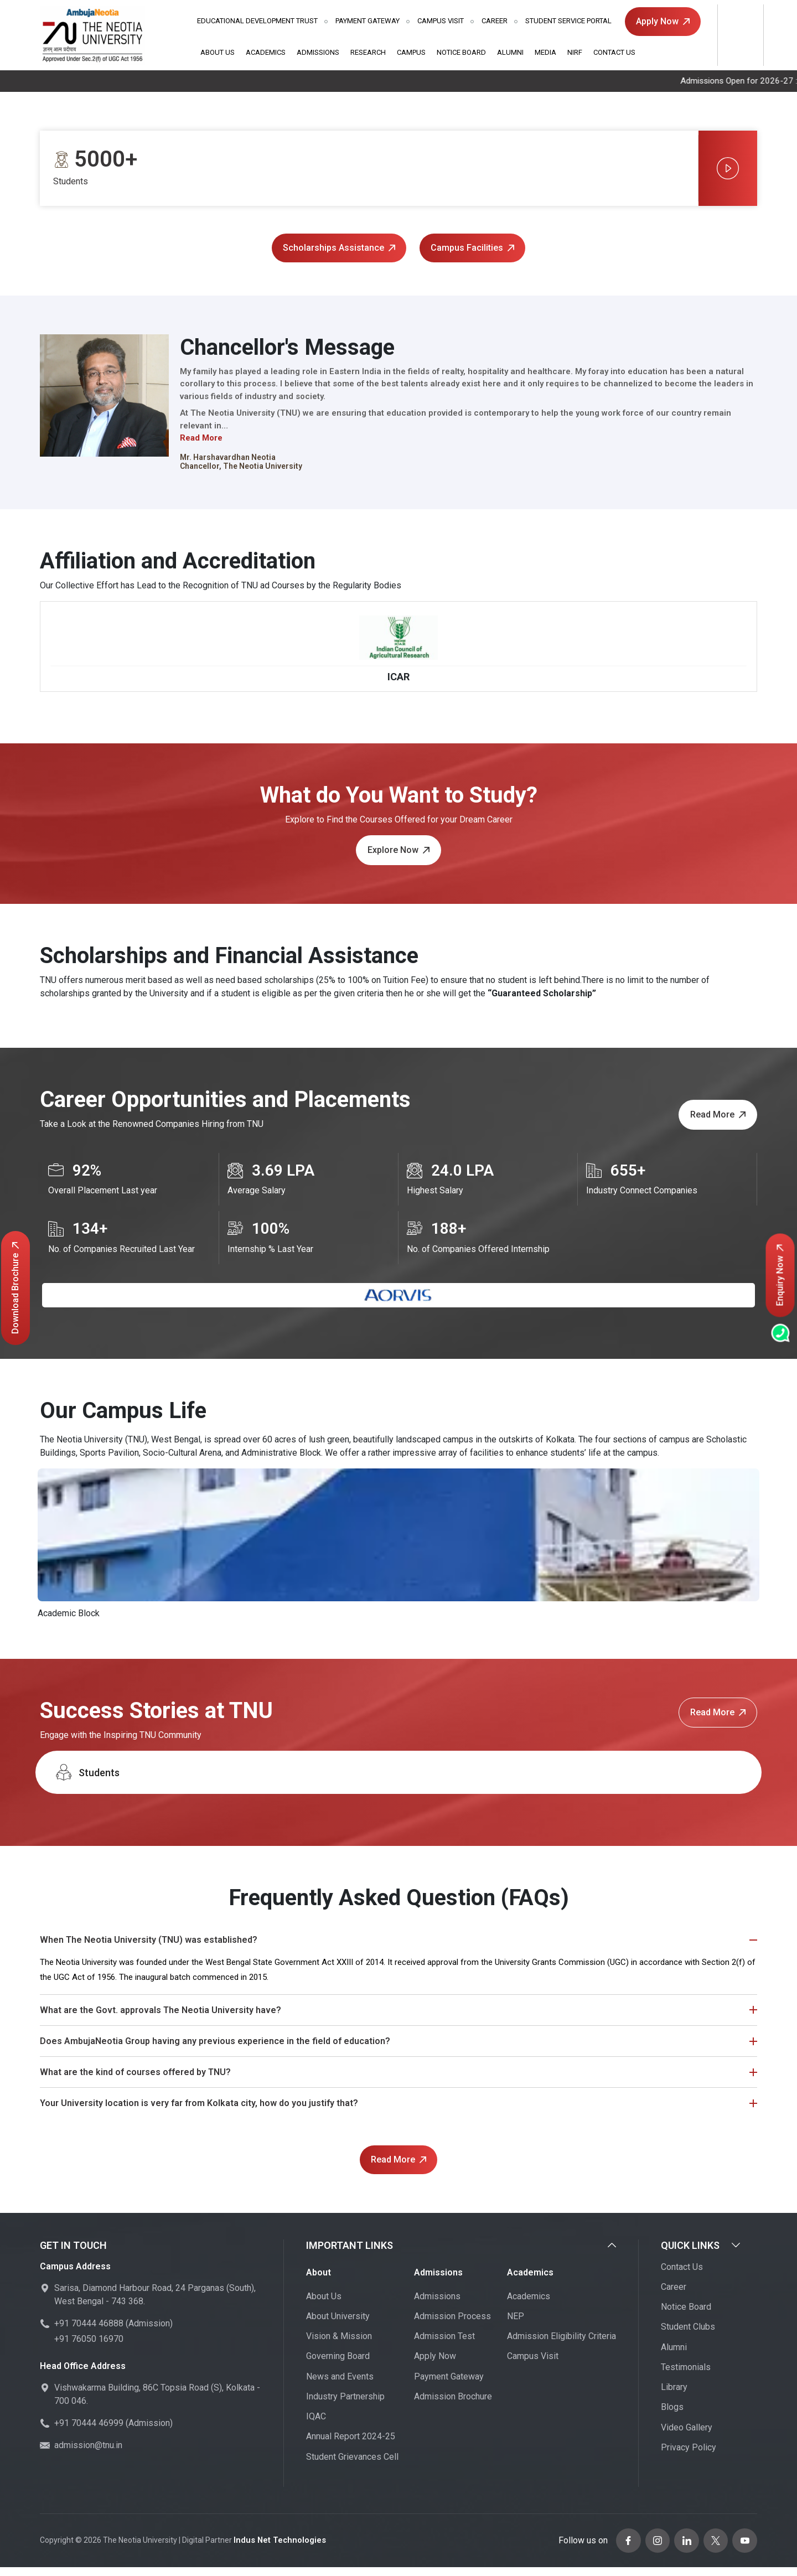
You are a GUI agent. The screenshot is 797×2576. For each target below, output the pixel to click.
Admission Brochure (453, 2407)
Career (495, 21)
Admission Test (444, 2347)
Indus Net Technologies (277, 2550)
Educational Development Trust (257, 21)
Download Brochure (15, 1288)
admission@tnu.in (88, 2456)
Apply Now (663, 21)
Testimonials (686, 2378)
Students (87, 1784)
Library (674, 2398)
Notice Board (461, 52)
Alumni (510, 52)
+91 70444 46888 (88, 2335)
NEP (515, 2327)
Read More (201, 439)
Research (368, 52)
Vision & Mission (339, 2347)
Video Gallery (686, 2438)
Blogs (672, 2418)
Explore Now (398, 861)
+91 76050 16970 (88, 2350)
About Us (217, 52)
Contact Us (614, 52)
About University (338, 2327)
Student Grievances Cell (352, 2468)
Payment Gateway (367, 21)
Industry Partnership (345, 2407)
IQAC (316, 2428)
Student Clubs (688, 2338)
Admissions (318, 52)
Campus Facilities (472, 248)
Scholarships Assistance (339, 248)
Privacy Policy (688, 2458)
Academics (266, 52)
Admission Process (452, 2327)
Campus (411, 52)
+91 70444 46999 (88, 2434)
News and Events (340, 2387)
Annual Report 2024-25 (350, 2448)
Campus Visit (440, 21)
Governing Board (338, 2367)
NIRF (574, 52)
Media (545, 52)
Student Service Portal (568, 21)
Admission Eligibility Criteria (561, 2347)
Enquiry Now (780, 1275)
